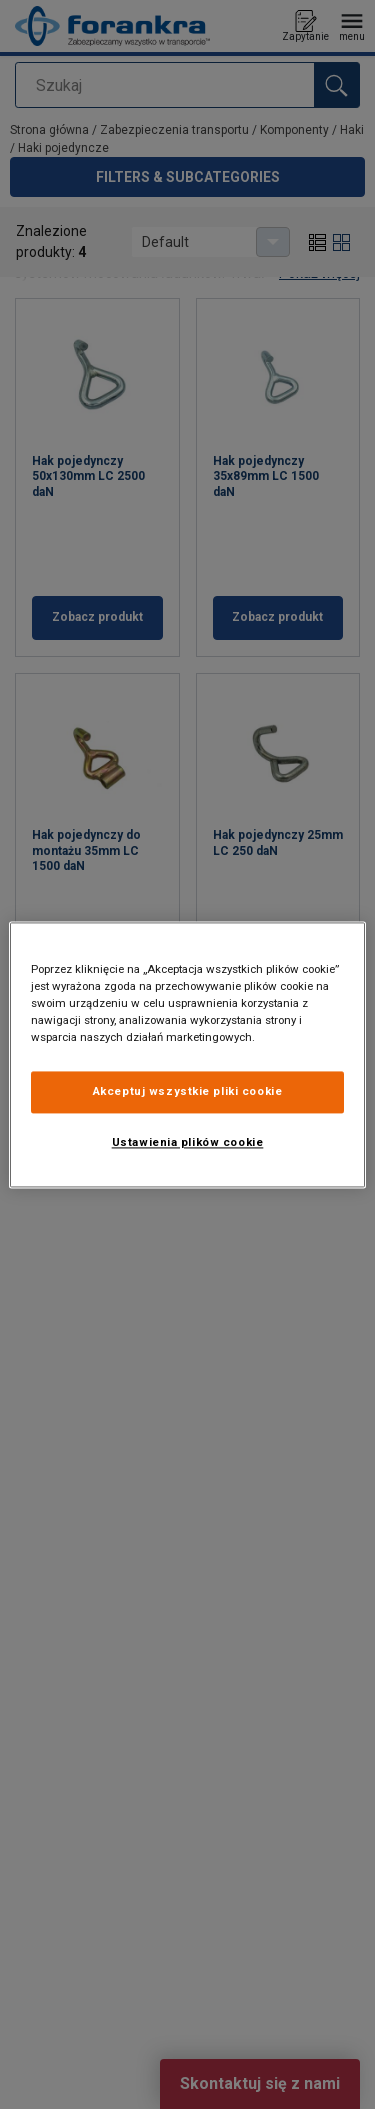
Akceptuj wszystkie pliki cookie (188, 1091)
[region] (187, 1054)
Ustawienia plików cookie (188, 1142)
